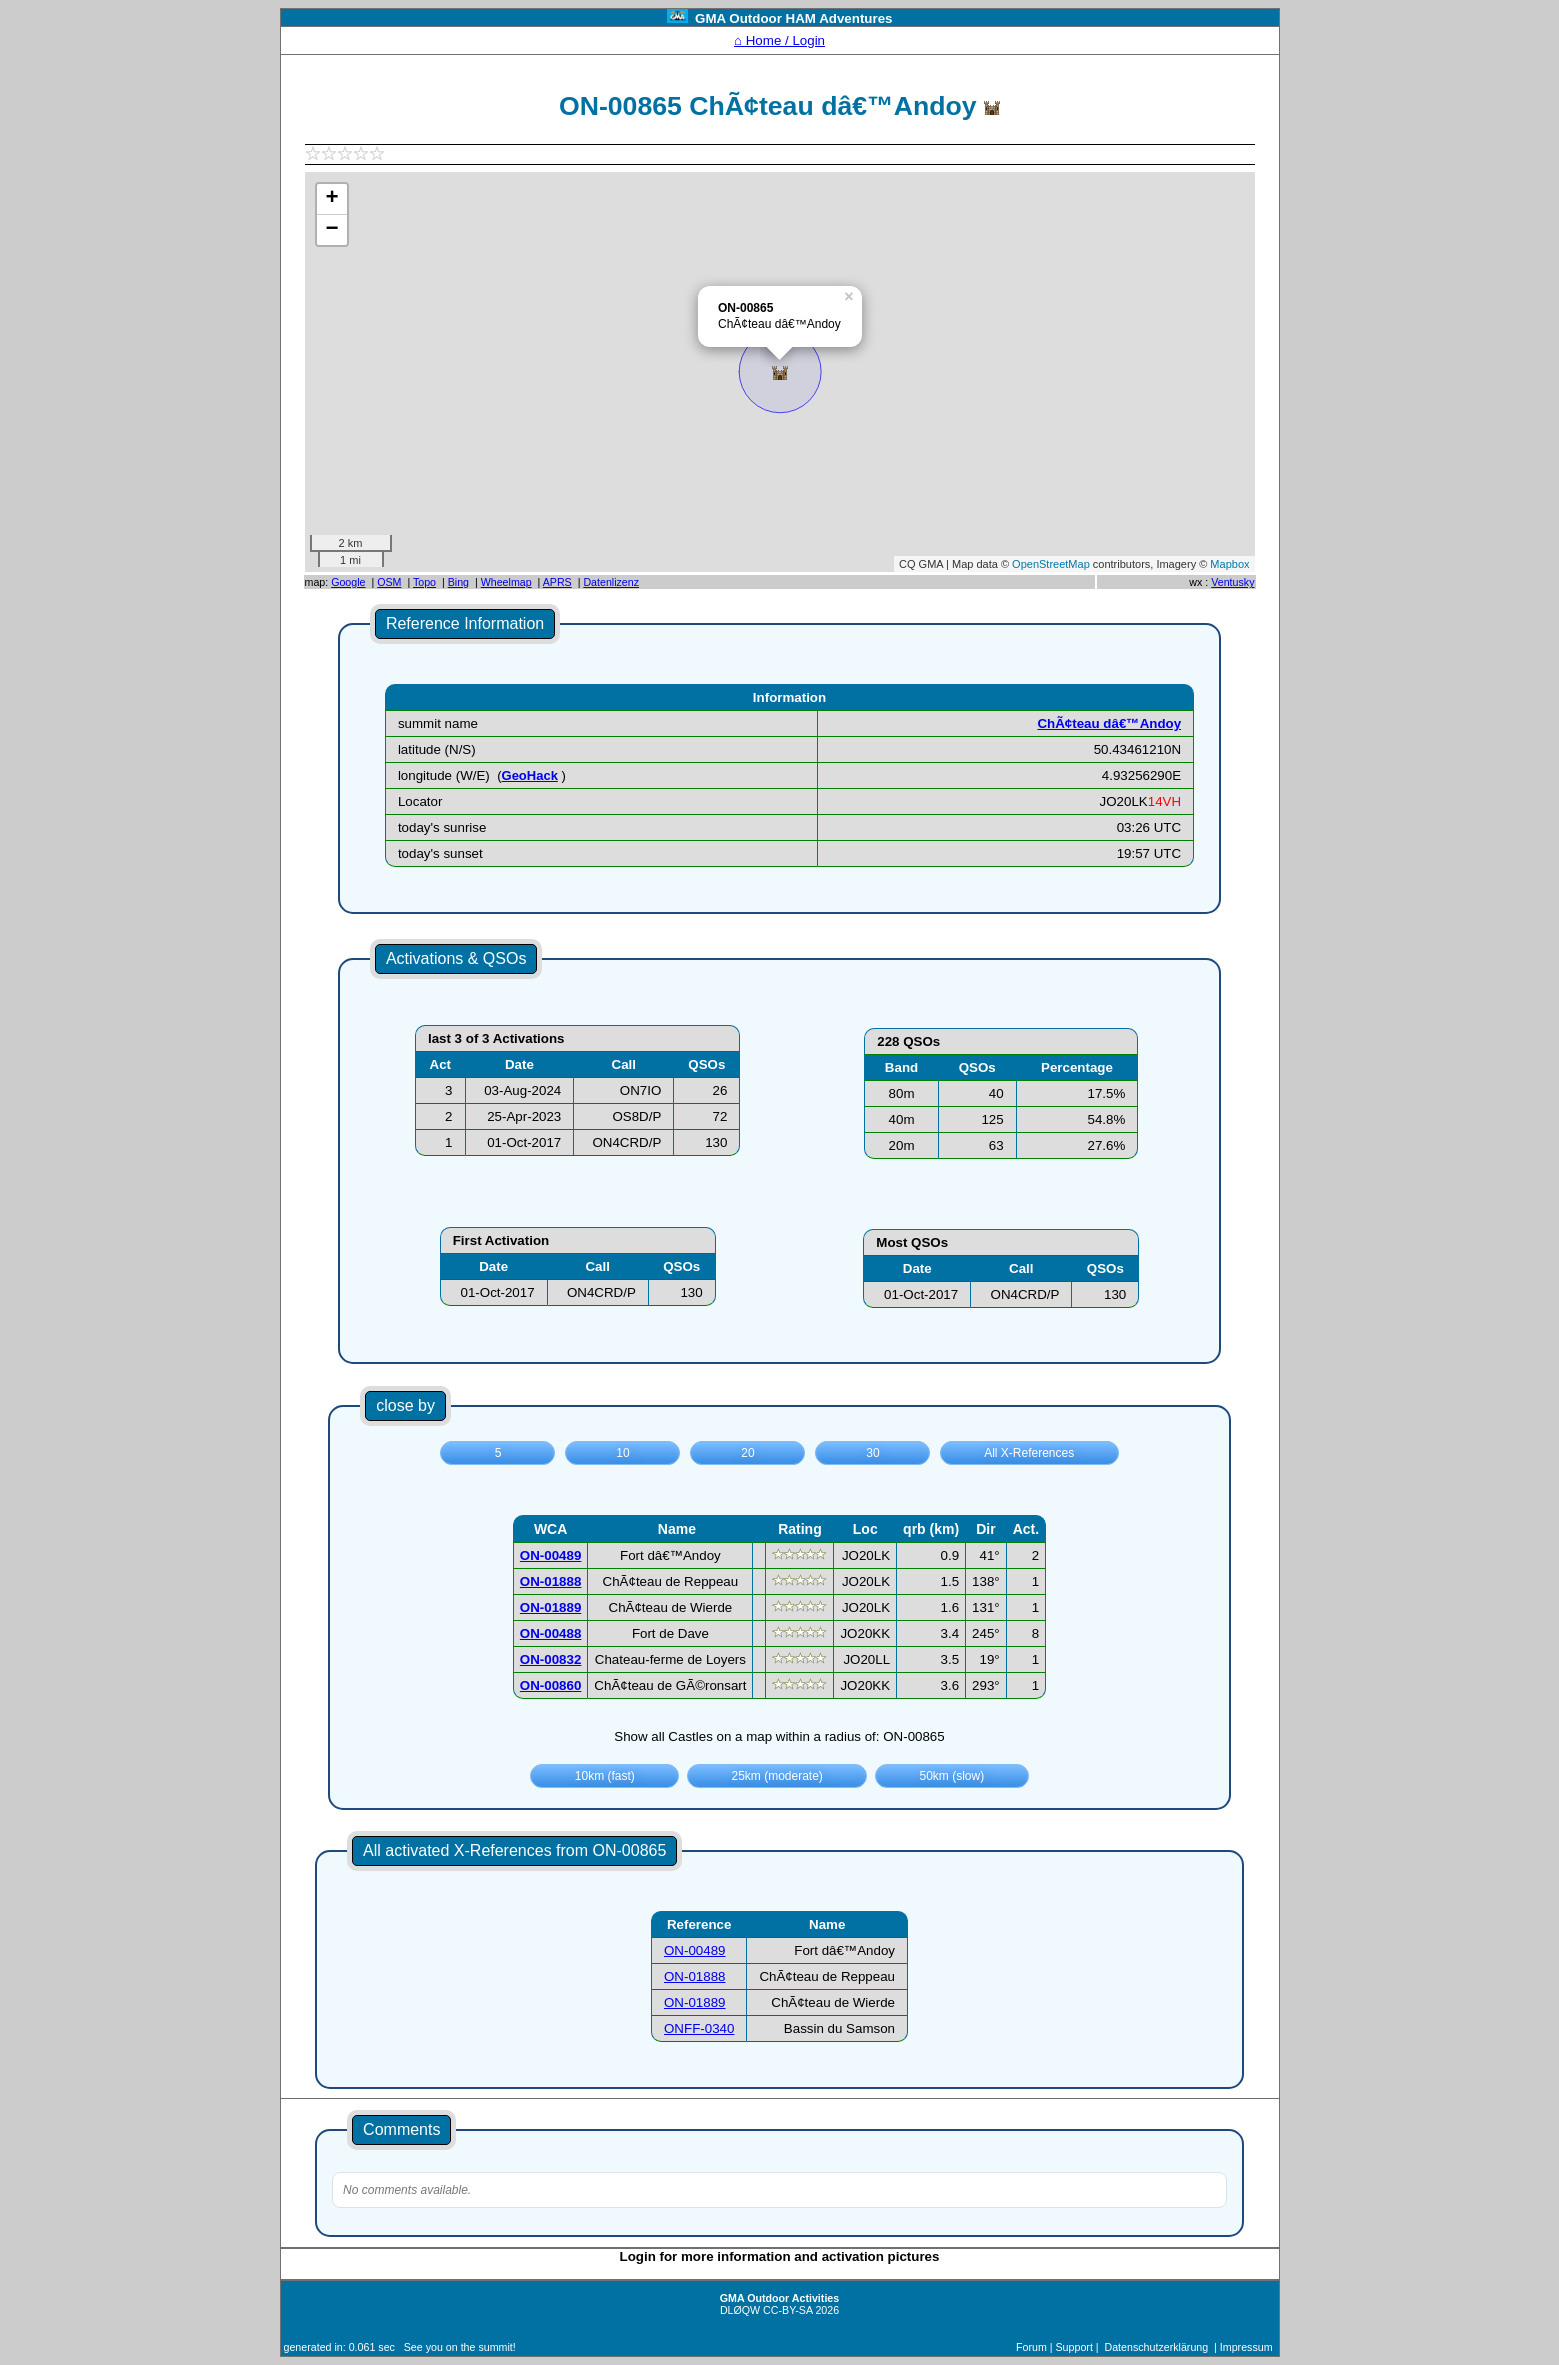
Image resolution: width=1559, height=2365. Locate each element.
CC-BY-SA (787, 2310)
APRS (557, 582)
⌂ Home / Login (779, 40)
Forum (1031, 2347)
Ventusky (1232, 582)
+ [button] (331, 199)
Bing (458, 582)
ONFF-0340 (699, 2028)
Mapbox (1229, 564)
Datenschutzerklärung (1157, 2347)
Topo (424, 582)
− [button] (331, 230)
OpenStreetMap (1051, 564)
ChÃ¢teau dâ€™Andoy (1109, 723)
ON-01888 (695, 1976)
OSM (389, 582)
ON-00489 (695, 1950)
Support (1074, 2347)
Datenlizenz (611, 582)
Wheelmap (506, 582)
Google (348, 582)
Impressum (1246, 2347)
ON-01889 (695, 2002)
